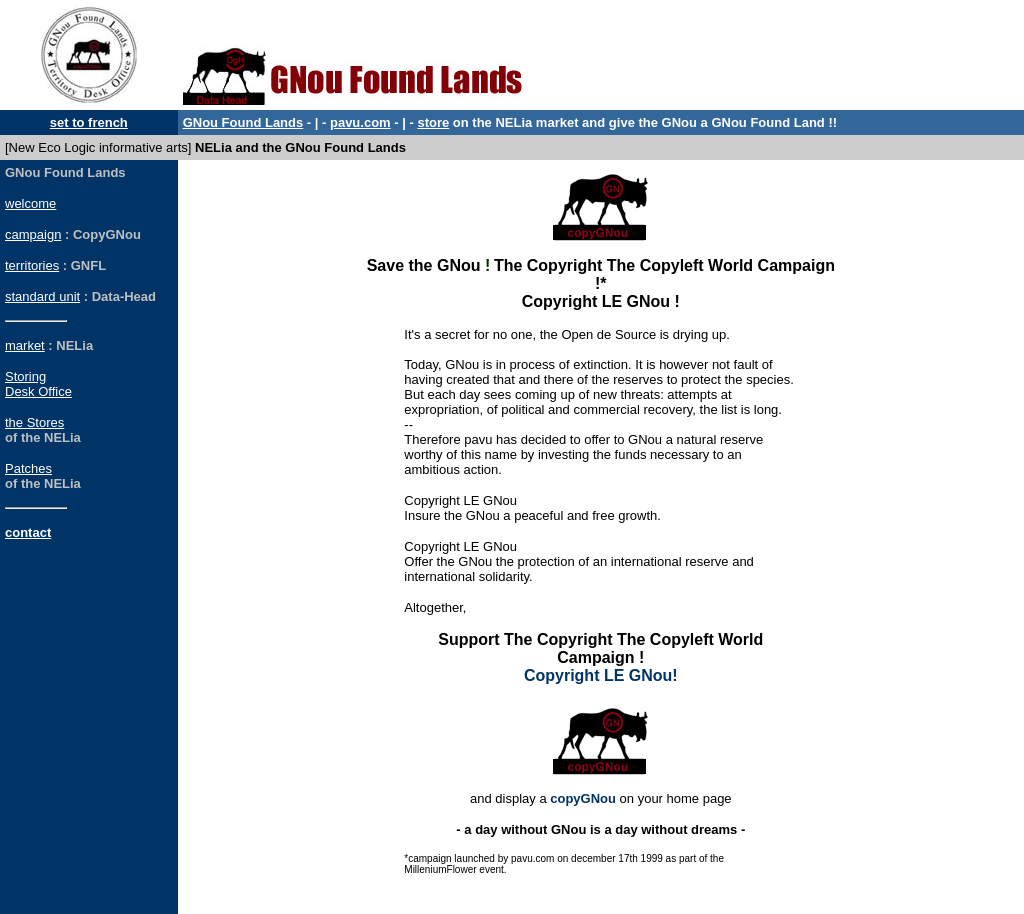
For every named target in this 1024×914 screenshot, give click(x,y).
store (433, 122)
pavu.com (360, 122)
